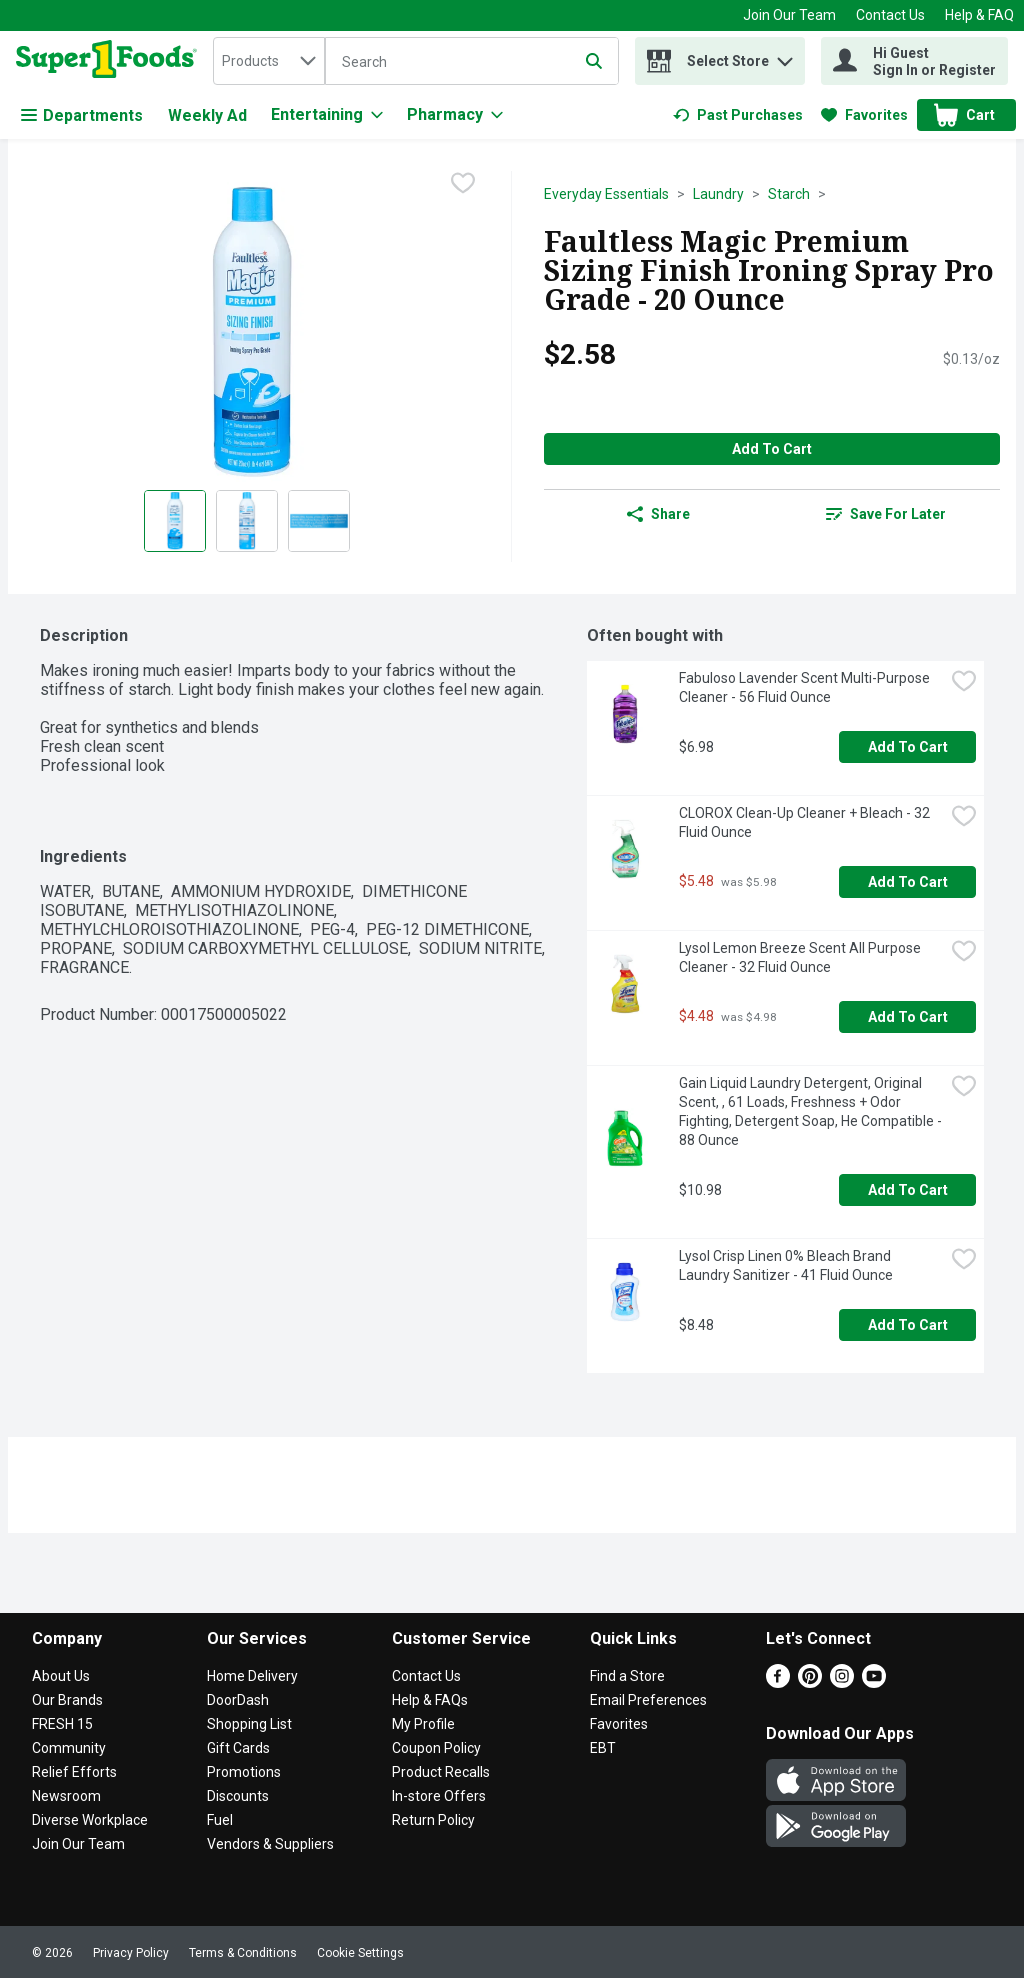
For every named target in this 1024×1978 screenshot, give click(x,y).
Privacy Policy (131, 1953)
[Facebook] (778, 1682)
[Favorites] (864, 115)
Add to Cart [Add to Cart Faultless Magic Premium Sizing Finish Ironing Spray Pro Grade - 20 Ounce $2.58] (772, 449)
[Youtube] (874, 1682)
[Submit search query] (594, 61)
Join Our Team (789, 15)
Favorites (619, 1724)
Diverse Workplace (90, 1820)
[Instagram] (842, 1682)
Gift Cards (238, 1748)
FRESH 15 (62, 1724)
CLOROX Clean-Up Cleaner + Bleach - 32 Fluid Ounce (806, 822)
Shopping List (249, 1724)
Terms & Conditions (243, 1953)
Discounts (238, 1796)
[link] (738, 115)
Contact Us (890, 15)
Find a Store (627, 1676)
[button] (785, 56)
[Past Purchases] (738, 115)
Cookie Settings (360, 1953)
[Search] (472, 62)
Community (69, 1748)
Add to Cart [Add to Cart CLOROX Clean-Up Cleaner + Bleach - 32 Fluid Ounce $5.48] (908, 882)
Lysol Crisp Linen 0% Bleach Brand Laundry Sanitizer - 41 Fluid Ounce (786, 1265)
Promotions (244, 1772)
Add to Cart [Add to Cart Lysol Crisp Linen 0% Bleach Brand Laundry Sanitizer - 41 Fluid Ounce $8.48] (908, 1325)
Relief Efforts (74, 1772)
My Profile (423, 1724)
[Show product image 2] (247, 521)
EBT (603, 1748)
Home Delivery (252, 1676)
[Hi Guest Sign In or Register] (914, 61)
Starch (789, 194)
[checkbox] (463, 185)
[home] (110, 61)
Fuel (220, 1820)
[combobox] (269, 61)
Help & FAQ (979, 15)
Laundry (718, 194)
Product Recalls (441, 1772)
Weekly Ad (207, 115)
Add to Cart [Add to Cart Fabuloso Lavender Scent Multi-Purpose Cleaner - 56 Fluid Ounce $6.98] (908, 747)
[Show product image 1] (175, 521)
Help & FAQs (430, 1700)
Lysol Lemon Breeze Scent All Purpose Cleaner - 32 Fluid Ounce (801, 957)
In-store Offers (439, 1796)
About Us (61, 1676)
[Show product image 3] (319, 521)
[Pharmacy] (455, 115)
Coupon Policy (436, 1748)
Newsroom (66, 1796)
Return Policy (433, 1820)
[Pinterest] (810, 1682)
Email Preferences (648, 1700)
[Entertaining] (327, 115)
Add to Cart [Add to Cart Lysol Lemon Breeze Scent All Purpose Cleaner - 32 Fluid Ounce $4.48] (908, 1017)
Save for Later (886, 514)
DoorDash (238, 1700)
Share (658, 514)
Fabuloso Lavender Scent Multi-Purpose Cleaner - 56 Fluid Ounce (806, 687)
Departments (82, 115)
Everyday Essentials (606, 194)
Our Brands (67, 1700)
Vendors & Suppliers (270, 1844)
